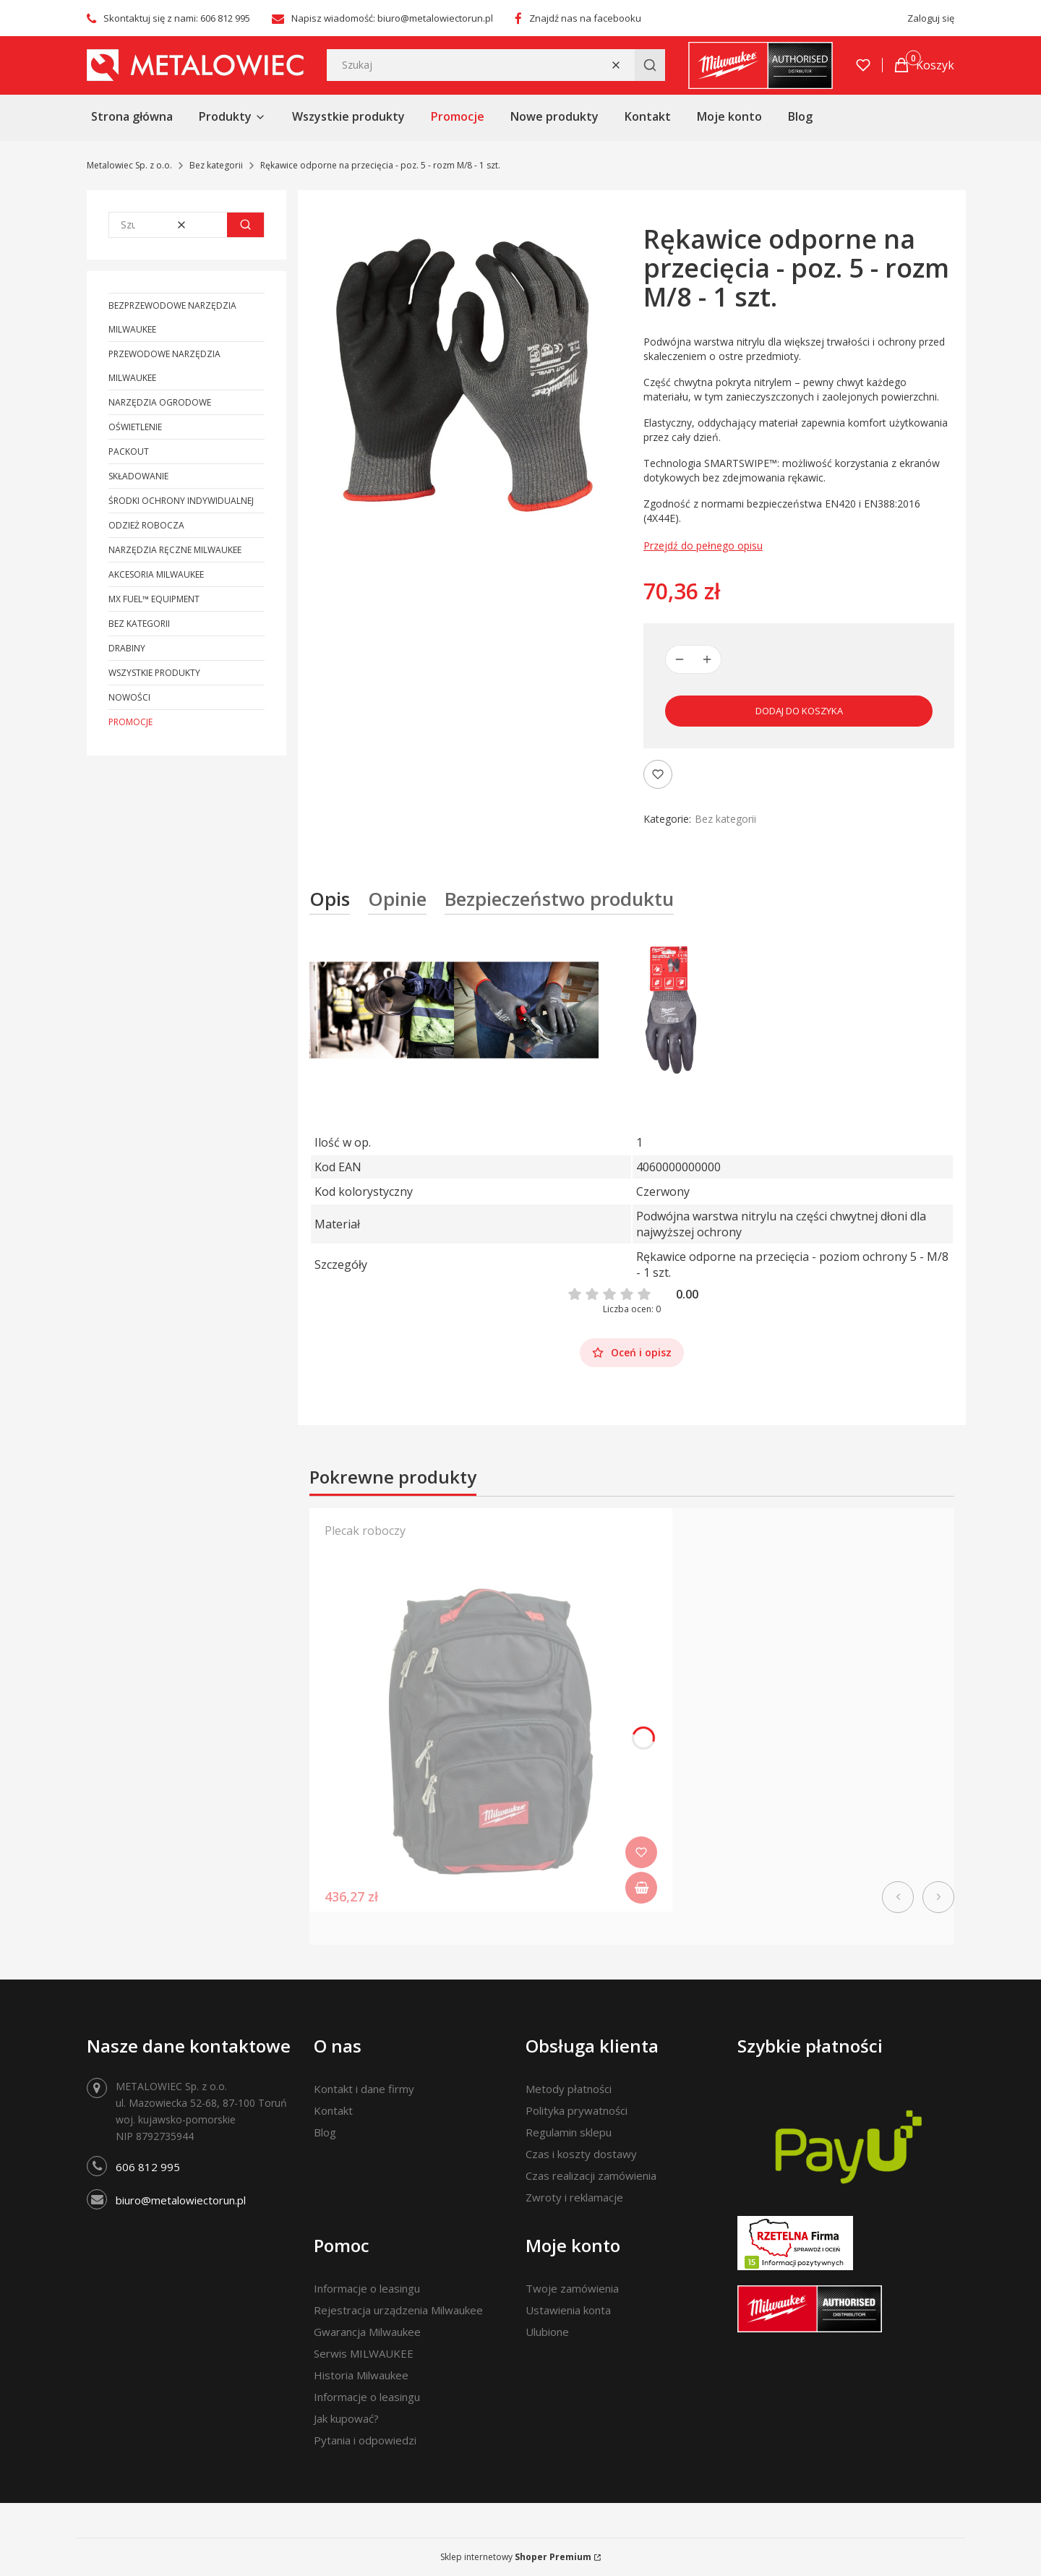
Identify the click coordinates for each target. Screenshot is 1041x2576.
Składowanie (138, 476)
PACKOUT (128, 451)
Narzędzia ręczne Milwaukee (174, 550)
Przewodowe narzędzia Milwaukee (164, 366)
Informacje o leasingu (367, 2288)
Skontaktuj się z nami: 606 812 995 (176, 18)
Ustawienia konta (568, 2310)
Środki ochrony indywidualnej (181, 501)
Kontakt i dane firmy (364, 2088)
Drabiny (126, 648)
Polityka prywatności (576, 2110)
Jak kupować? (346, 2418)
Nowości (129, 697)
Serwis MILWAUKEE (364, 2353)
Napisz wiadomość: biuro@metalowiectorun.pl (392, 18)
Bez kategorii (216, 165)
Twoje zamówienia (572, 2288)
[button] (650, 65)
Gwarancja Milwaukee (367, 2331)
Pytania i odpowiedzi (365, 2440)
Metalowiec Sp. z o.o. (129, 165)
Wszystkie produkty (154, 673)
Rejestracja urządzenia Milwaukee (398, 2310)
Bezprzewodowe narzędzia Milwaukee (172, 317)
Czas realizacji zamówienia (591, 2175)
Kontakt (333, 2110)
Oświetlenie (135, 427)
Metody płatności (569, 2088)
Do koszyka (641, 1888)
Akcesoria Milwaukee (156, 574)
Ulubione (547, 2331)
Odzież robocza (146, 525)
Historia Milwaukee (361, 2375)
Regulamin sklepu (569, 2132)
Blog (325, 2132)
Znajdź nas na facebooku (585, 18)
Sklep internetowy (515, 2557)
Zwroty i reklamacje (574, 2197)
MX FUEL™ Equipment (154, 599)
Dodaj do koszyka (799, 710)
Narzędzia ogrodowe (159, 402)
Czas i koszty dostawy (581, 2154)
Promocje (130, 722)
